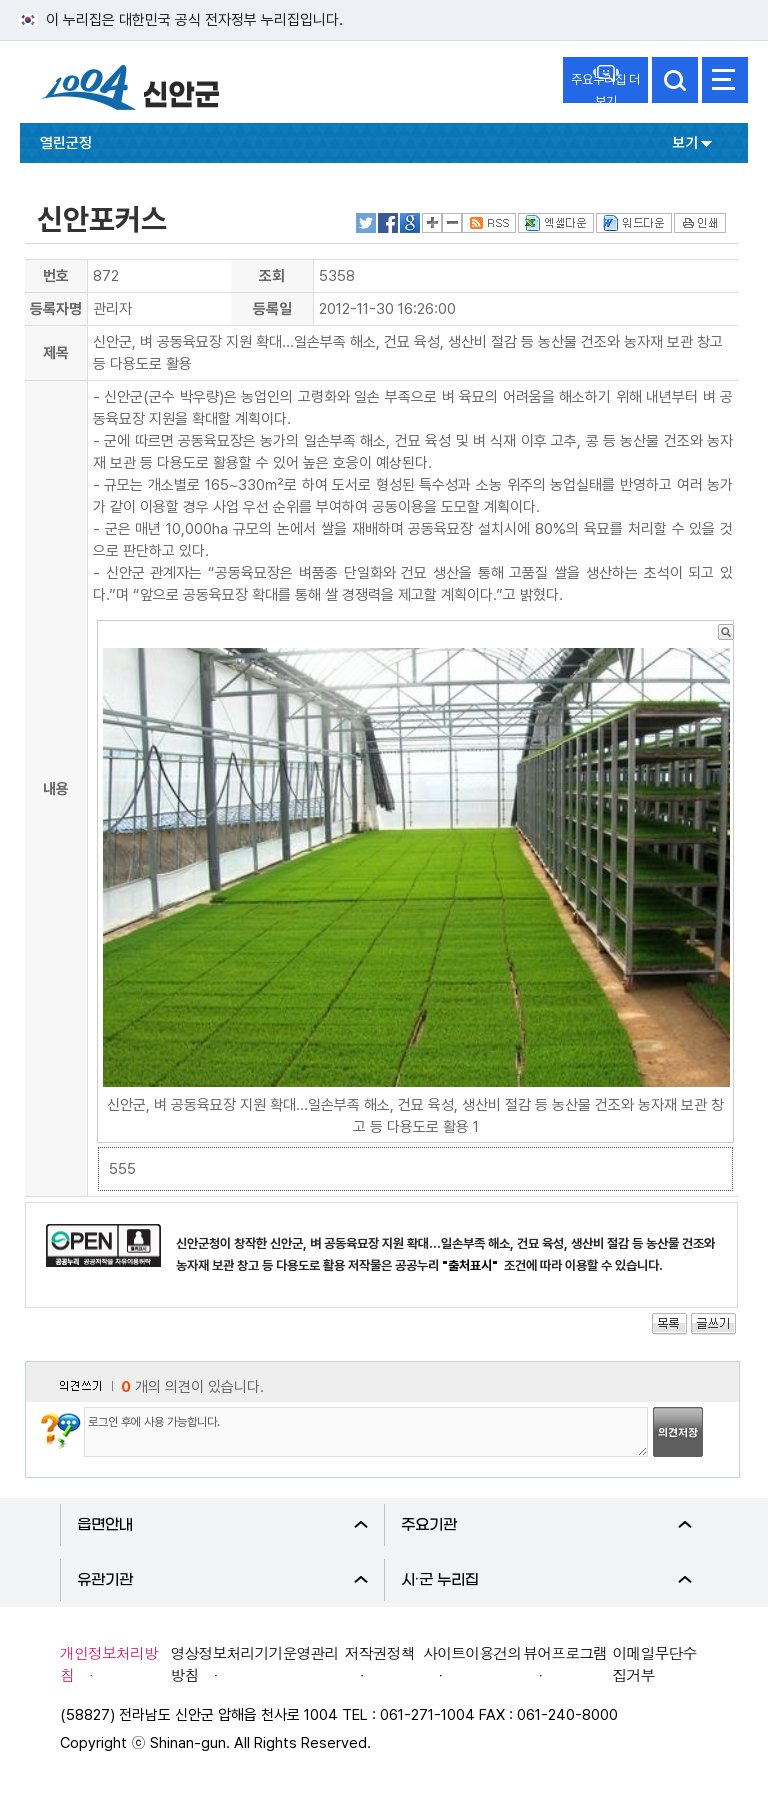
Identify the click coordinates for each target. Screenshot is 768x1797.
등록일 (272, 309)
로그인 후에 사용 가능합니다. (366, 1432)
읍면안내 (222, 1525)
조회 (272, 276)
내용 (56, 789)
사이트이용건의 (472, 1652)
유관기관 (222, 1580)
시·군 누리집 (546, 1580)
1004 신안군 (130, 90)
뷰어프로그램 (565, 1652)
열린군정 (66, 143)
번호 (56, 276)
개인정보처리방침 (109, 1663)
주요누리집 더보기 (605, 87)
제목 (56, 353)
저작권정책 (380, 1652)
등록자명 (56, 309)
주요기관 (546, 1525)
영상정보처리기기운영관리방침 (255, 1663)
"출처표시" (471, 1265)
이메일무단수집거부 (655, 1663)
